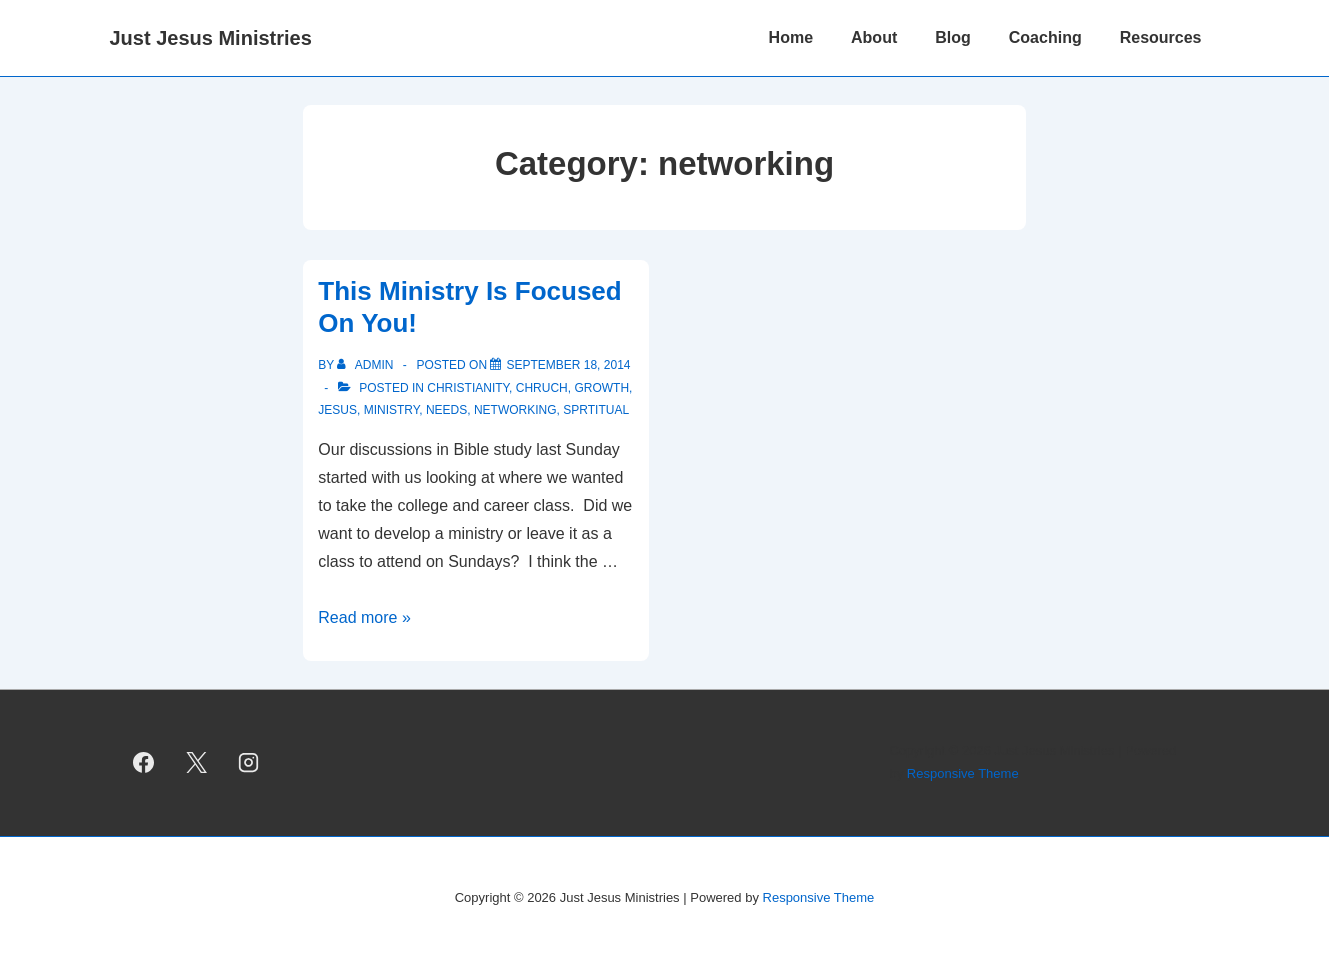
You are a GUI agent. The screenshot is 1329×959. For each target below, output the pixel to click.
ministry (392, 410)
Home (791, 37)
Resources (1161, 37)
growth (601, 388)
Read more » (364, 617)
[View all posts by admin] (366, 365)
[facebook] (144, 763)
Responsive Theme (963, 773)
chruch (542, 388)
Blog (953, 37)
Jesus (337, 410)
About (874, 37)
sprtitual (596, 410)
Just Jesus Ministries (211, 38)
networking (515, 410)
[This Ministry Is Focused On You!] (568, 365)
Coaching (1045, 37)
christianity (468, 388)
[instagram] (249, 763)
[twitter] (196, 763)
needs (446, 410)
